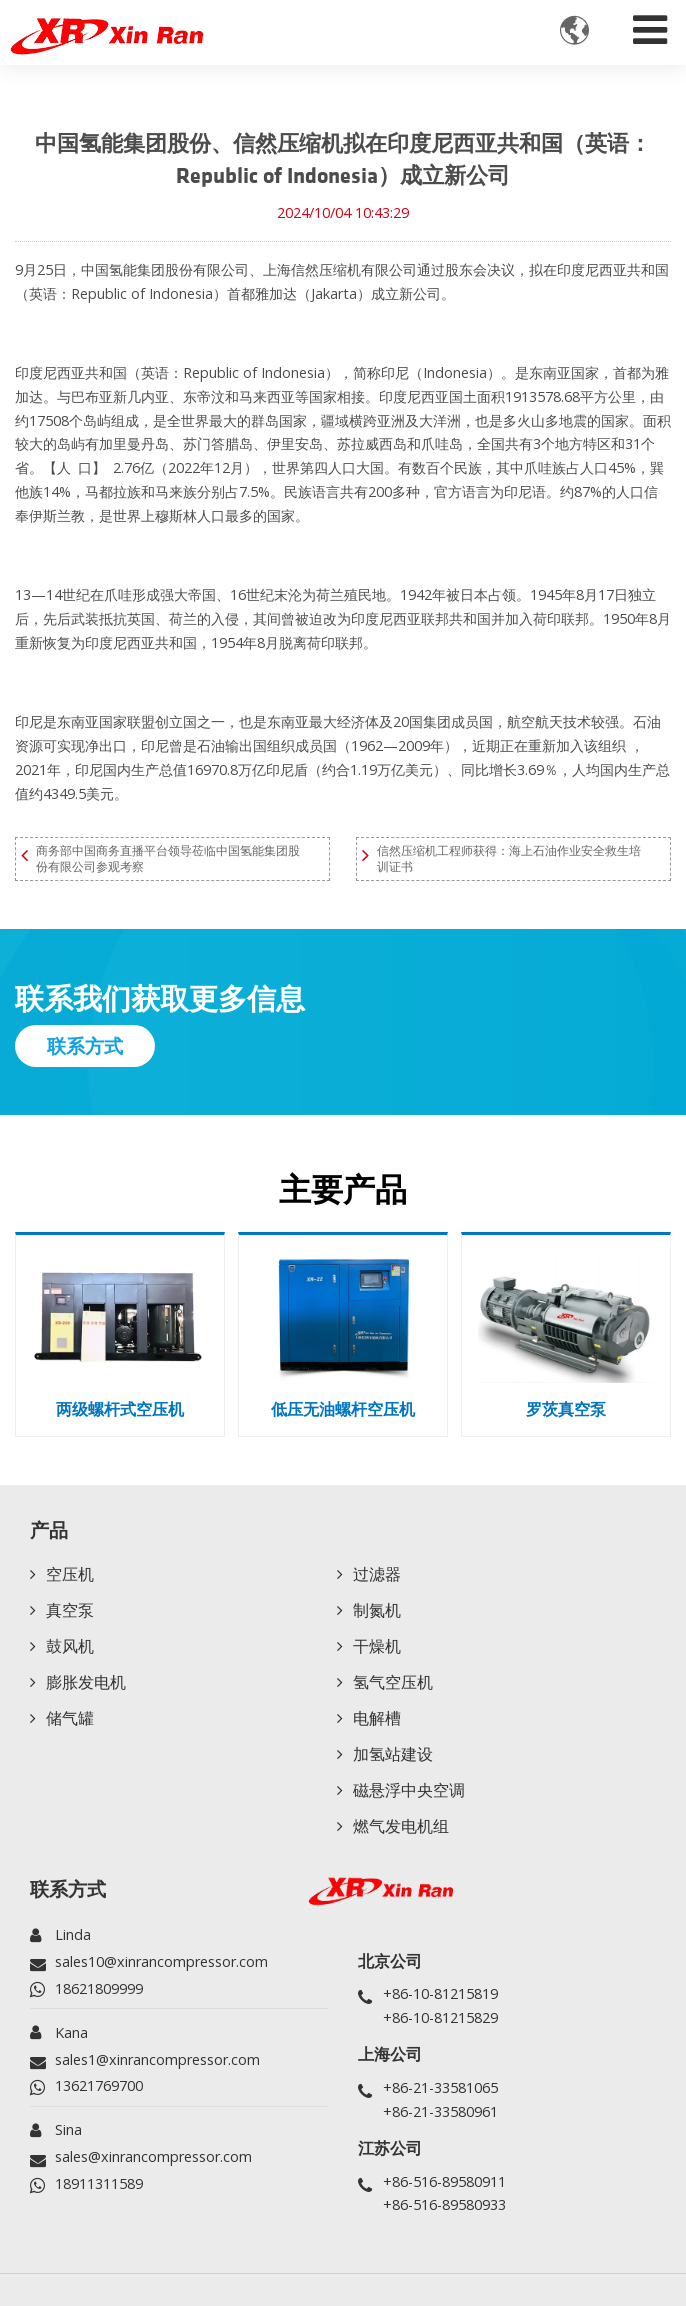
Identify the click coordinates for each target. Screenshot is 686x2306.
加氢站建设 (393, 1754)
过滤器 (377, 1574)
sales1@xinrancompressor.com (157, 2059)
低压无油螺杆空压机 (343, 1409)
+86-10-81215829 (440, 2017)
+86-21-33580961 (440, 2111)
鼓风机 (70, 1646)
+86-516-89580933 (444, 2204)
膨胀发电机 (86, 1682)
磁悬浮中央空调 (409, 1790)
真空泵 (70, 1610)
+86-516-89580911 (444, 2181)
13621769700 (99, 2085)
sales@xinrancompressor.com (153, 2156)
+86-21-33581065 (440, 2087)
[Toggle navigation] (650, 25)
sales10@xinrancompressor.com (161, 1961)
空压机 (70, 1574)
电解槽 (377, 1718)
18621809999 (99, 1988)
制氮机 (377, 1610)
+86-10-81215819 (440, 1993)
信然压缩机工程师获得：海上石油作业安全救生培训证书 (509, 858)
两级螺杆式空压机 (120, 1409)
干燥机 (377, 1646)
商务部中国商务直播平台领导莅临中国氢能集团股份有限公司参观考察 (168, 858)
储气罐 (70, 1718)
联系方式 (68, 1888)
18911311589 (99, 2183)
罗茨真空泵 (566, 1409)
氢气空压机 (393, 1682)
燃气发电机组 (401, 1826)
